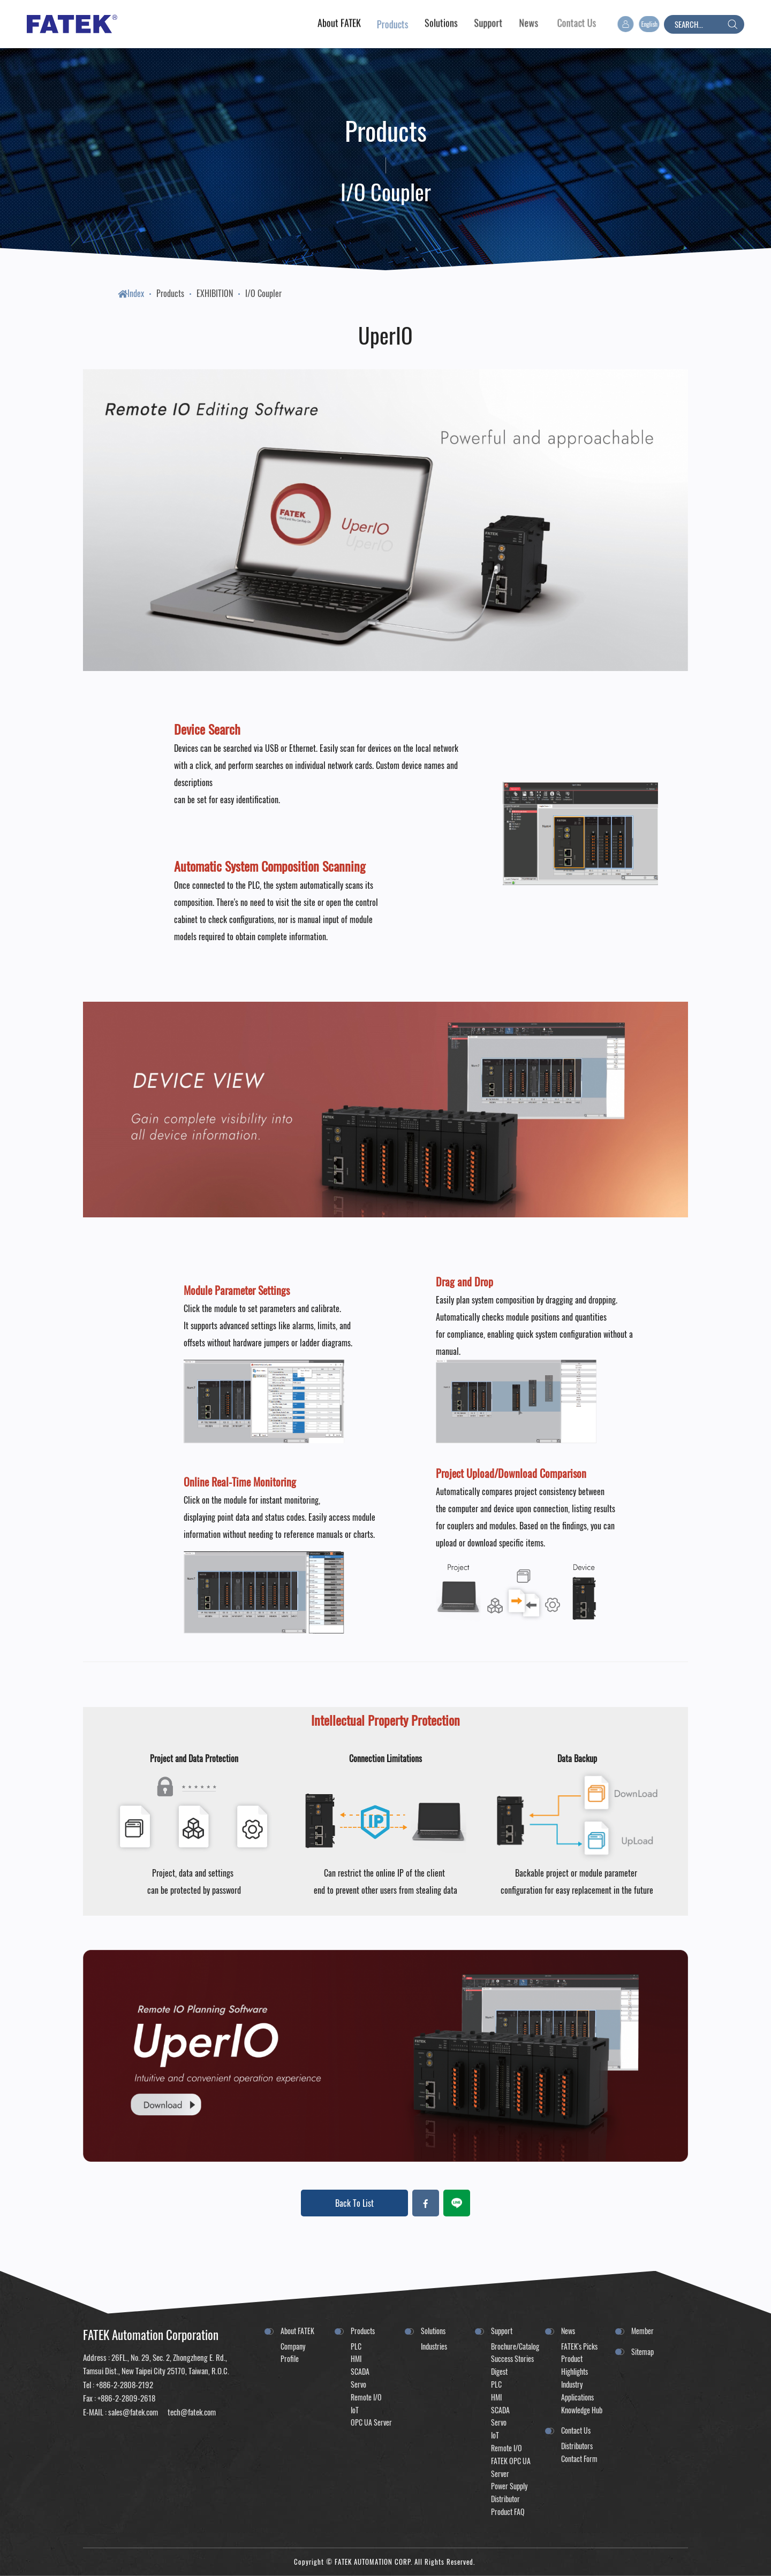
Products (170, 293)
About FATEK (297, 2330)
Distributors (577, 2445)
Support (501, 2330)
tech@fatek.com (191, 2412)
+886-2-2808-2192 (124, 2384)
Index (131, 293)
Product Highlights (574, 2365)
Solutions (433, 2330)
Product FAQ (508, 2511)
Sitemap (642, 2351)
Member (642, 2330)
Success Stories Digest (512, 2365)
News (568, 2330)
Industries (434, 2346)
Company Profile (293, 2353)
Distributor (505, 2498)
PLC (356, 2346)
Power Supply (509, 2485)
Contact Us (576, 2430)
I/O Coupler (263, 293)
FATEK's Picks (579, 2346)
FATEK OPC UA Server (511, 2467)
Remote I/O (366, 2397)
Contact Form (579, 2458)
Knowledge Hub (581, 2409)
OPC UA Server (371, 2422)
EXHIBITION (214, 293)
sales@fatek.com (133, 2412)
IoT (355, 2409)
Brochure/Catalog (512, 2346)
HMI (356, 2358)
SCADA (360, 2371)
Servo (358, 2384)
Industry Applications (577, 2391)
